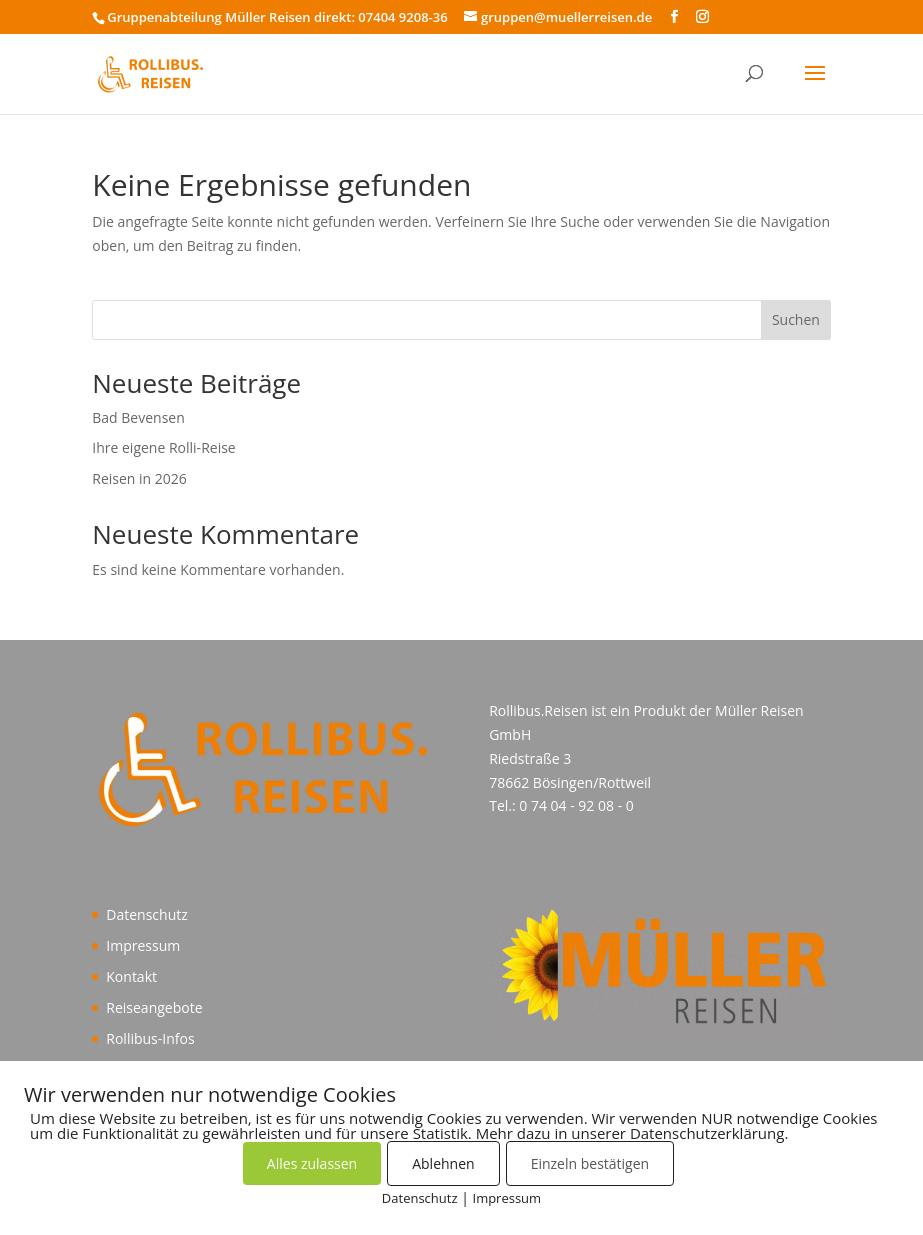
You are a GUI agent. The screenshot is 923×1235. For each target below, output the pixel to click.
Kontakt (131, 976)
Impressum (143, 945)
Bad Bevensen (138, 417)
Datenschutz (146, 914)
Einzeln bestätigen (590, 1163)
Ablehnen (443, 1163)
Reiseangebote (154, 1007)
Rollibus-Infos (150, 1038)
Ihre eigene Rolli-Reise (163, 447)
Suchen (796, 319)
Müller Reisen (759, 710)
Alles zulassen (312, 1163)
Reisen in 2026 (139, 478)
